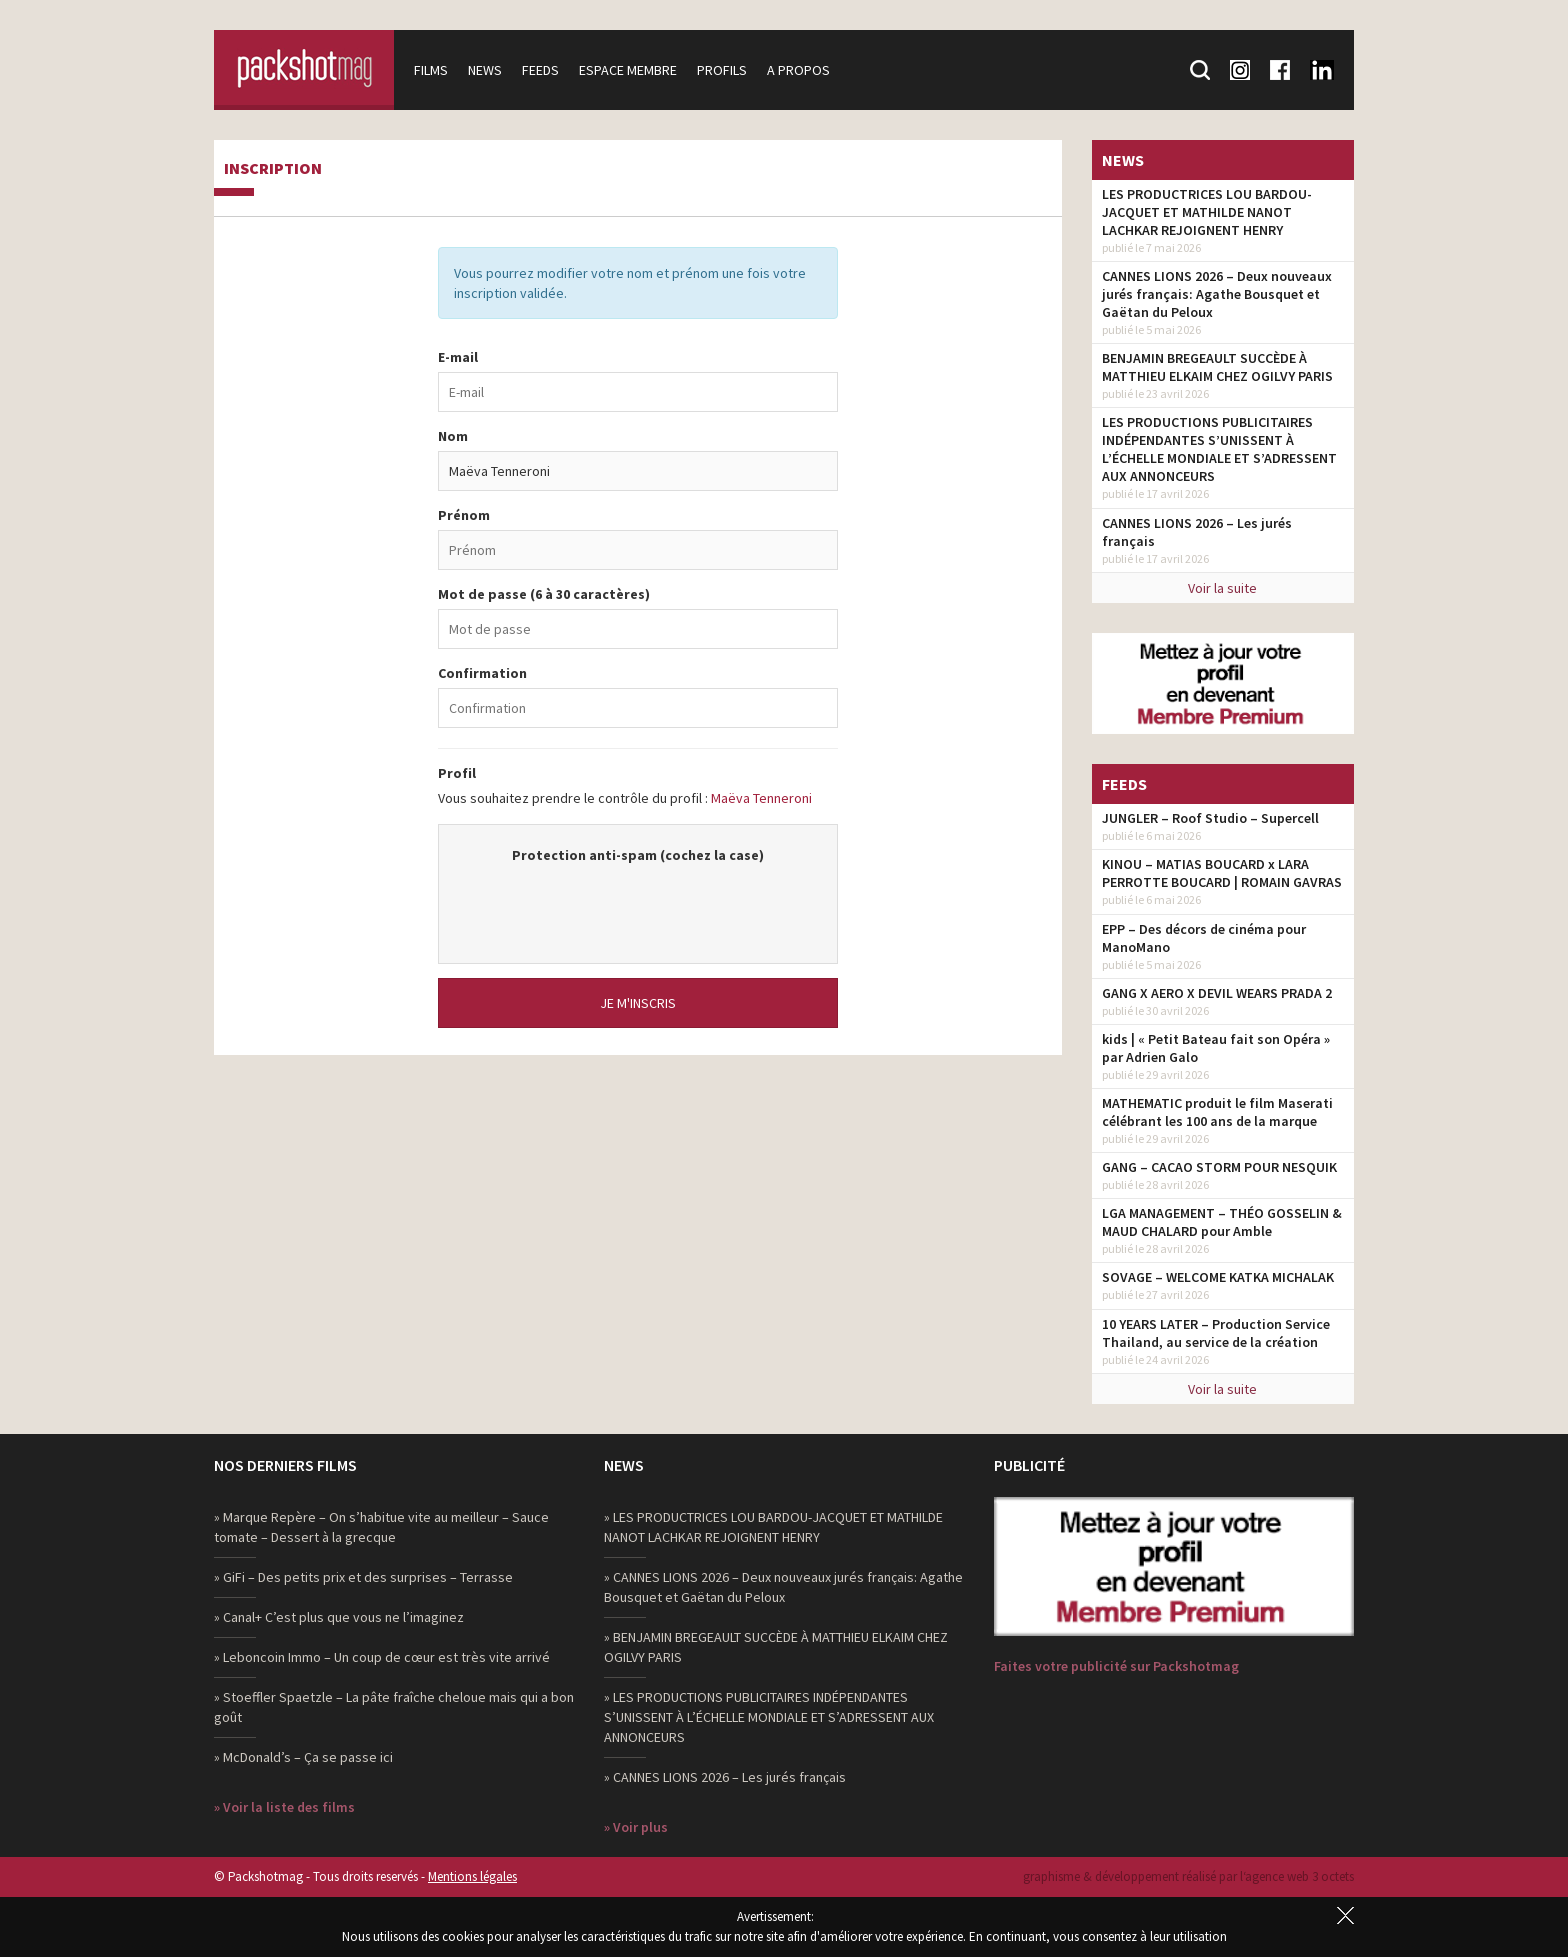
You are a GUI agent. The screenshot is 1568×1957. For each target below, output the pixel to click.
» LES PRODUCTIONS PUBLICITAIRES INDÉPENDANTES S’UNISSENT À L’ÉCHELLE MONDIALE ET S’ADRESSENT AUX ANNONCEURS (769, 1717)
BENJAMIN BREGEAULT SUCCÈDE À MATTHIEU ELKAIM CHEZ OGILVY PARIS (1217, 367)
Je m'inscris (638, 1003)
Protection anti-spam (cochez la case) (638, 855)
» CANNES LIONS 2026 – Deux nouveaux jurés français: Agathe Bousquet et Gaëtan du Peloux (783, 1587)
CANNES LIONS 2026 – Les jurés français (1197, 532)
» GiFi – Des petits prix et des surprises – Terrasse (363, 1577)
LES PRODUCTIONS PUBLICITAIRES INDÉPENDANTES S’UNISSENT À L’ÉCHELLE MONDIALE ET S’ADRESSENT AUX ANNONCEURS (1219, 449)
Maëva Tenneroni (761, 798)
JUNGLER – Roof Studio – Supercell (1210, 818)
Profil (457, 773)
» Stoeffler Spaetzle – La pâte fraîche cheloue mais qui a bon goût (394, 1707)
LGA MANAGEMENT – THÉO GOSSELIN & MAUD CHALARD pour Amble (1222, 1222)
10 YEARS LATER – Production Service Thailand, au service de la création (1216, 1333)
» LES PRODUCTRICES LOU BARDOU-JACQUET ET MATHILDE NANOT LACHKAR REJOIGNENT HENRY (773, 1527)
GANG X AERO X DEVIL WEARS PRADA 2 (1217, 993)
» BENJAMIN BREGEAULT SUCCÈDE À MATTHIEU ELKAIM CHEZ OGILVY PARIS (776, 1647)
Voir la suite (1222, 588)
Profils (722, 70)
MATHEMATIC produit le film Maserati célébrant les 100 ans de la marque (1217, 1112)
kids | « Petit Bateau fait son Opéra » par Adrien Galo (1216, 1048)
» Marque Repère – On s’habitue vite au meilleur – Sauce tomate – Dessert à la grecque (381, 1527)
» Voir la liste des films (284, 1807)
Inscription (273, 169)
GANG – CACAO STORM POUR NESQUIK (1219, 1167)
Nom (453, 436)
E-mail (458, 357)
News (485, 70)
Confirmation (482, 673)
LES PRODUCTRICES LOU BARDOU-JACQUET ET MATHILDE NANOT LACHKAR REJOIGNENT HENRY (1207, 212)
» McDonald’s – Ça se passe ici (303, 1757)
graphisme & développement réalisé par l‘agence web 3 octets (1188, 1876)
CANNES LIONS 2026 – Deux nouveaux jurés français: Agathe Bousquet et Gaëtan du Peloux (1217, 294)
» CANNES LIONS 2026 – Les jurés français (725, 1777)
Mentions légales (472, 1876)
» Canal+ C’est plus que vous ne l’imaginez (339, 1617)
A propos (798, 70)
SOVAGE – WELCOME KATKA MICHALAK (1218, 1277)
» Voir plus (636, 1827)
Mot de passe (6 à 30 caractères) (544, 594)
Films (431, 70)
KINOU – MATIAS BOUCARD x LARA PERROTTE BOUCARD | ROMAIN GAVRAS (1222, 873)
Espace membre (628, 70)
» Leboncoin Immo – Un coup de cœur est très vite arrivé (382, 1657)
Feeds (540, 70)
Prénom (464, 515)
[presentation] (638, 904)
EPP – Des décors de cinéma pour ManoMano (1204, 938)
